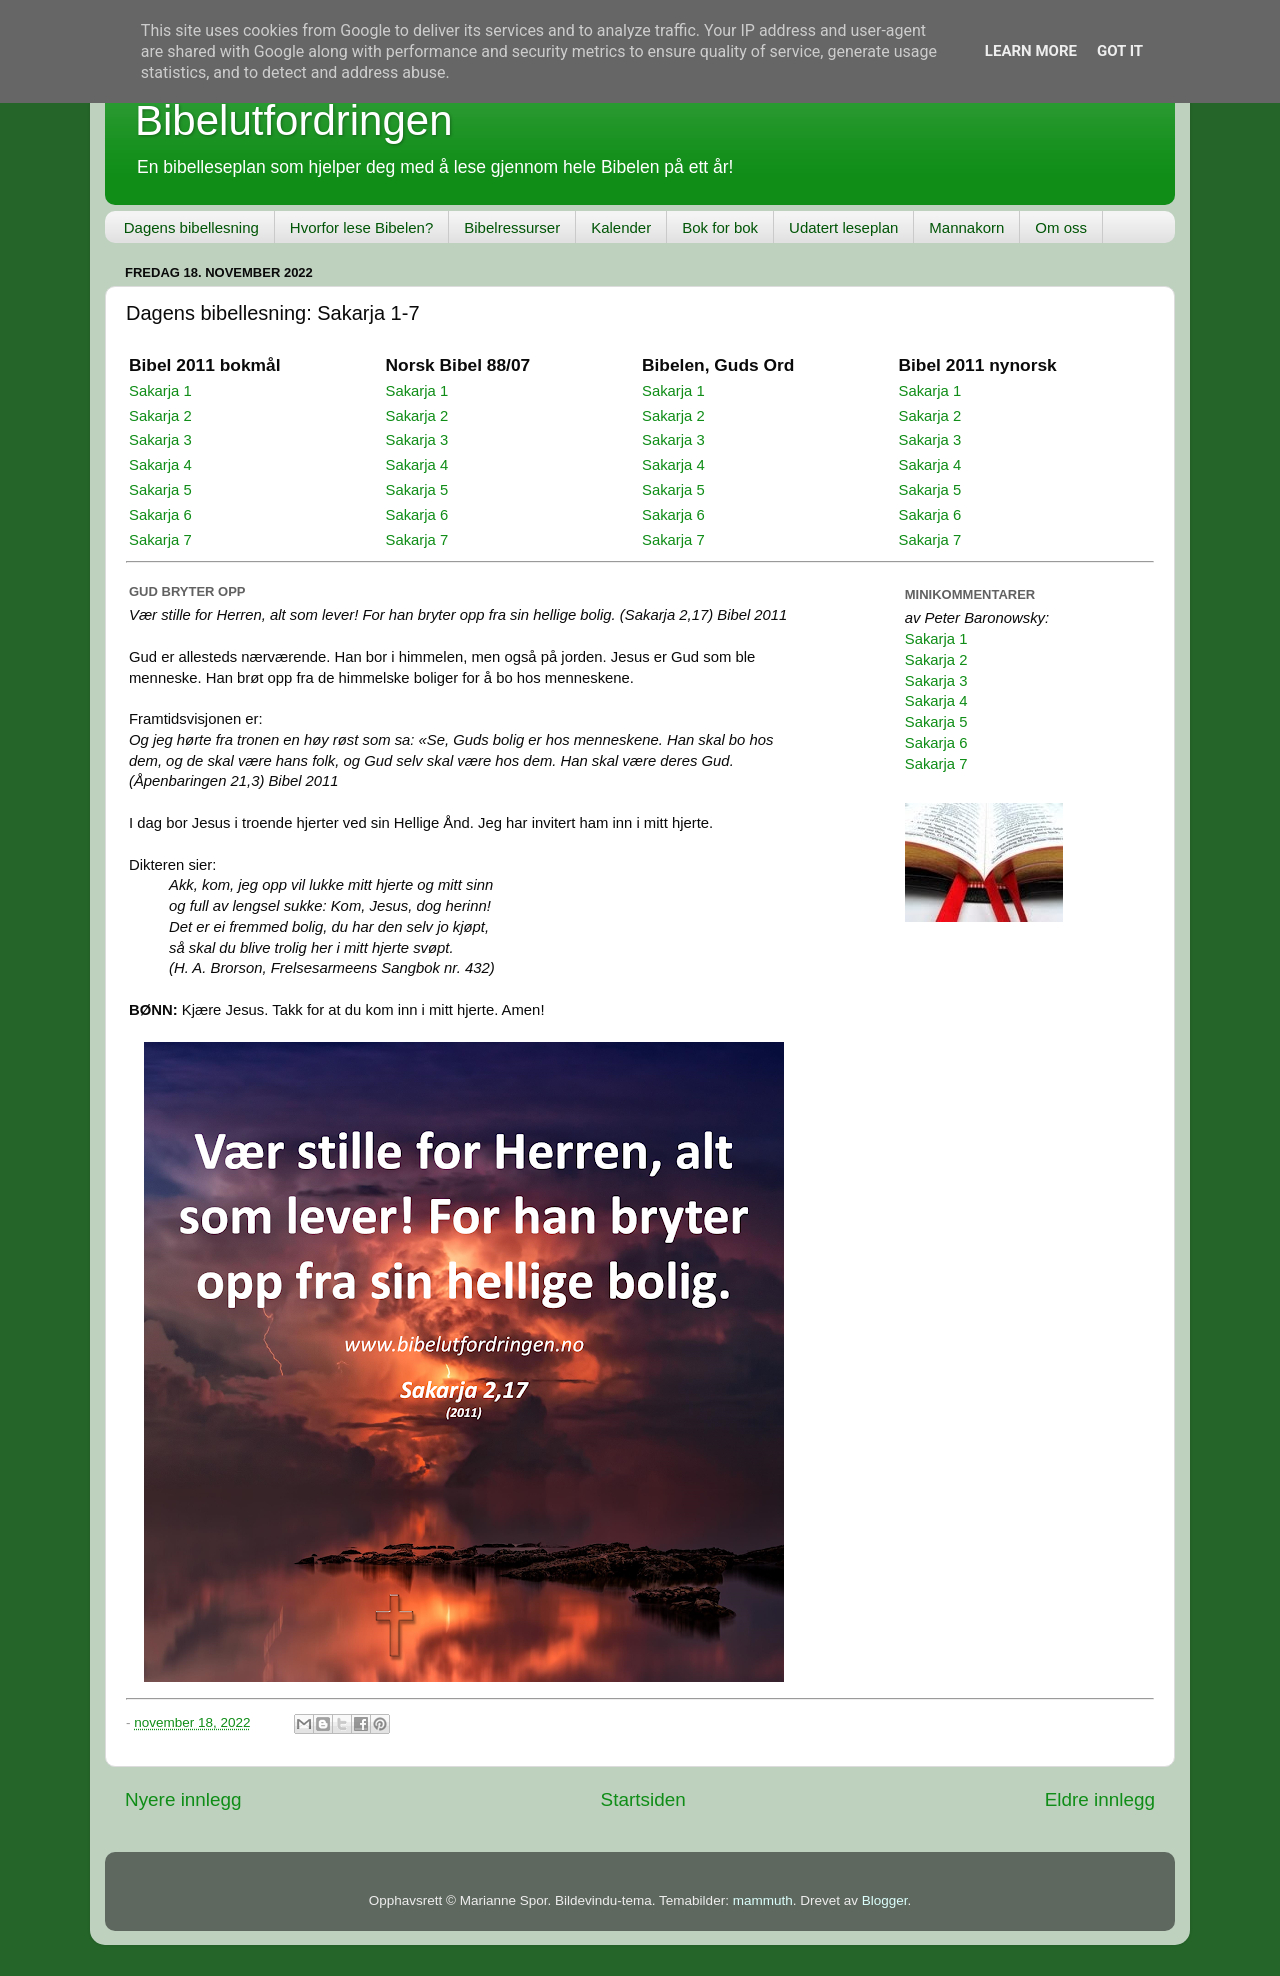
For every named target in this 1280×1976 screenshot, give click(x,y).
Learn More (1031, 51)
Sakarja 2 (160, 416)
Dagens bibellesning (191, 227)
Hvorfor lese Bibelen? (361, 227)
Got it (1120, 51)
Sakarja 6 (160, 515)
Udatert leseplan (843, 227)
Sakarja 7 (160, 540)
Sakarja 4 (160, 465)
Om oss (1061, 227)
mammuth (763, 1900)
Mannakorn (966, 227)
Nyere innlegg (183, 1799)
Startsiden (643, 1799)
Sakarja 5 (160, 490)
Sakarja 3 (160, 440)
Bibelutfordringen (294, 120)
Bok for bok (720, 227)
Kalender (621, 227)
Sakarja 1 (160, 391)
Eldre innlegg (1100, 1799)
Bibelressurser (512, 227)
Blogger (885, 1900)
